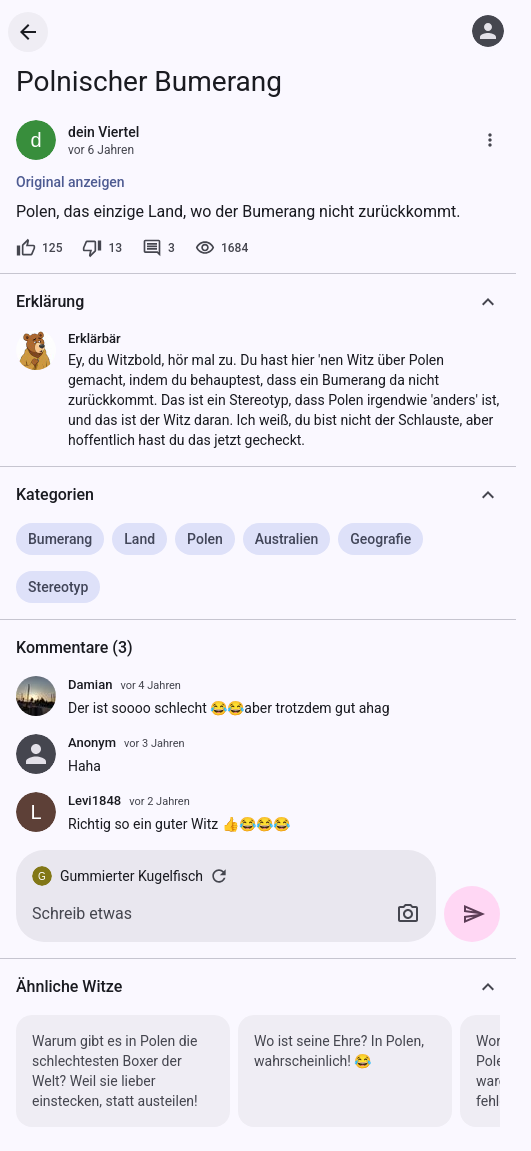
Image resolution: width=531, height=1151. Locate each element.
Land (139, 539)
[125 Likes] (39, 248)
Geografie (380, 539)
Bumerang (60, 539)
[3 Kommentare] (158, 248)
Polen (205, 539)
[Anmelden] (488, 31)
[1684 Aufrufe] (221, 248)
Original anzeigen (70, 182)
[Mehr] (490, 140)
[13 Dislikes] (102, 248)
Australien (287, 539)
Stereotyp (58, 587)
